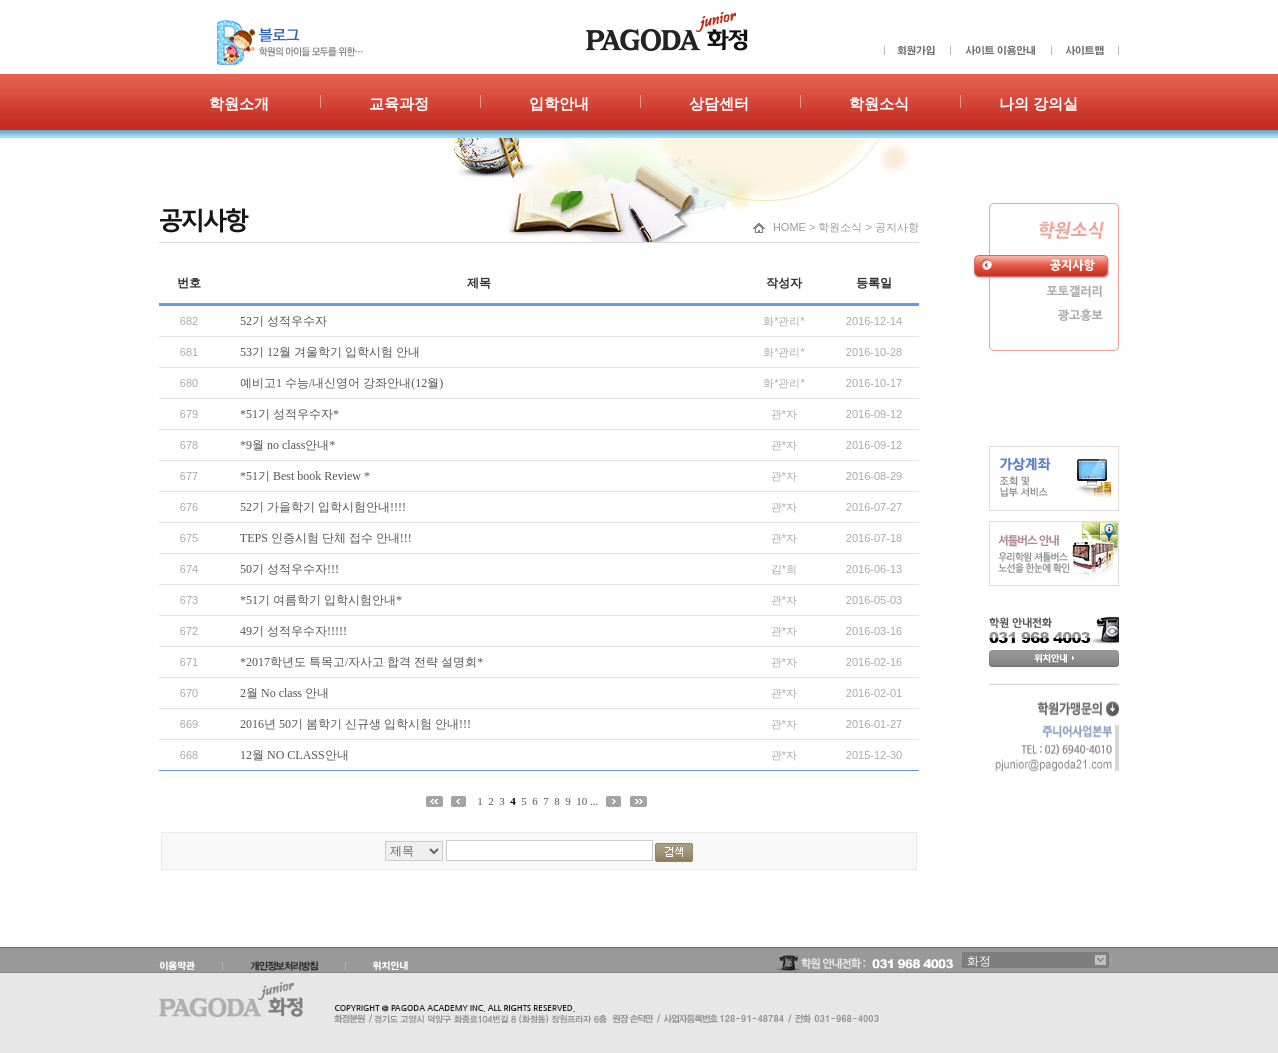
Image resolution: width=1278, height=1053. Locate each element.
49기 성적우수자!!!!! (293, 631)
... (594, 801)
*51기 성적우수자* (289, 414)
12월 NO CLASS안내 (294, 755)
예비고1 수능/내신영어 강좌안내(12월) (341, 383)
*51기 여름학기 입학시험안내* (321, 600)
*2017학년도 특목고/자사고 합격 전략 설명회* (361, 662)
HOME (789, 227)
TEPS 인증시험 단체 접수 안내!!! (326, 538)
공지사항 (897, 227)
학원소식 (840, 227)
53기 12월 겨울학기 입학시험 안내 (330, 352)
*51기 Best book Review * (305, 476)
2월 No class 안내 (284, 693)
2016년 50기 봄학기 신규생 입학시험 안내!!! (355, 724)
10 (581, 801)
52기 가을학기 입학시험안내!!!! (323, 507)
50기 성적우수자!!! (289, 569)
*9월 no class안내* (287, 445)
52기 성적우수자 (283, 321)
